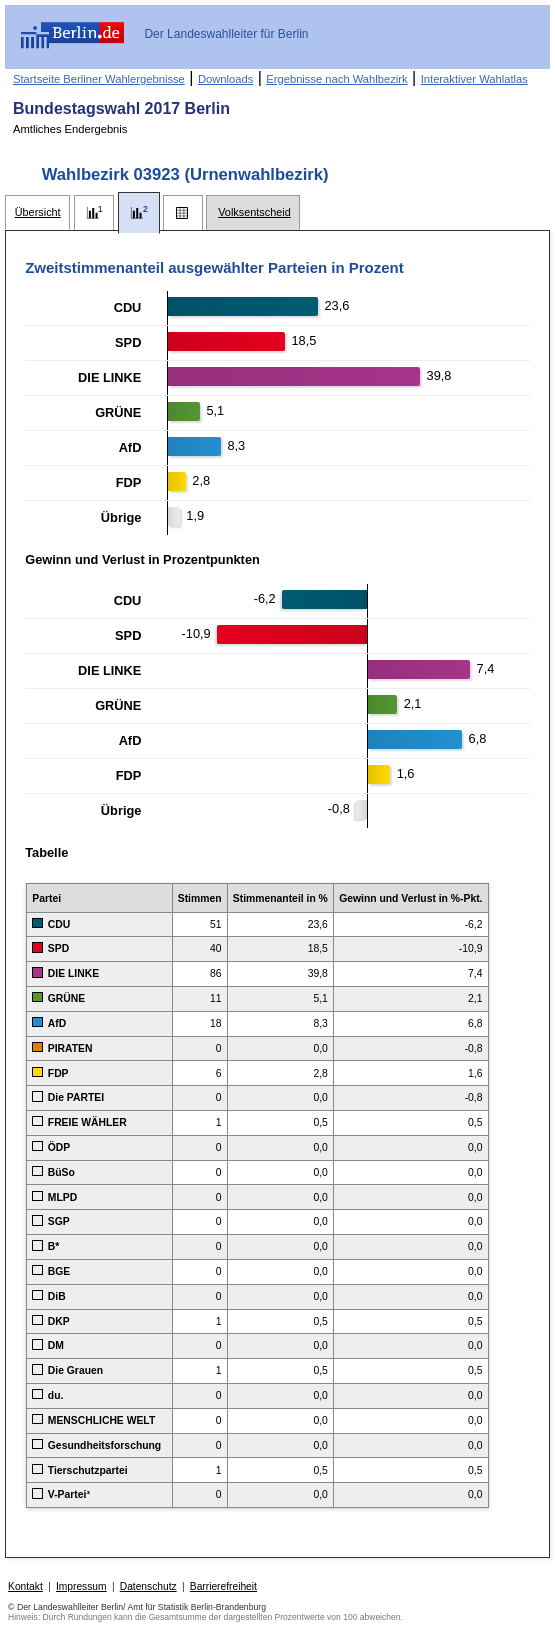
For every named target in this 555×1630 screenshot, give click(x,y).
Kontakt (25, 1586)
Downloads (225, 79)
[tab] (37, 212)
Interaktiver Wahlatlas (474, 79)
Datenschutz (148, 1586)
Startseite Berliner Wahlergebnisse (99, 79)
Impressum (81, 1586)
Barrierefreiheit (223, 1586)
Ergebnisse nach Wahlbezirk (336, 79)
